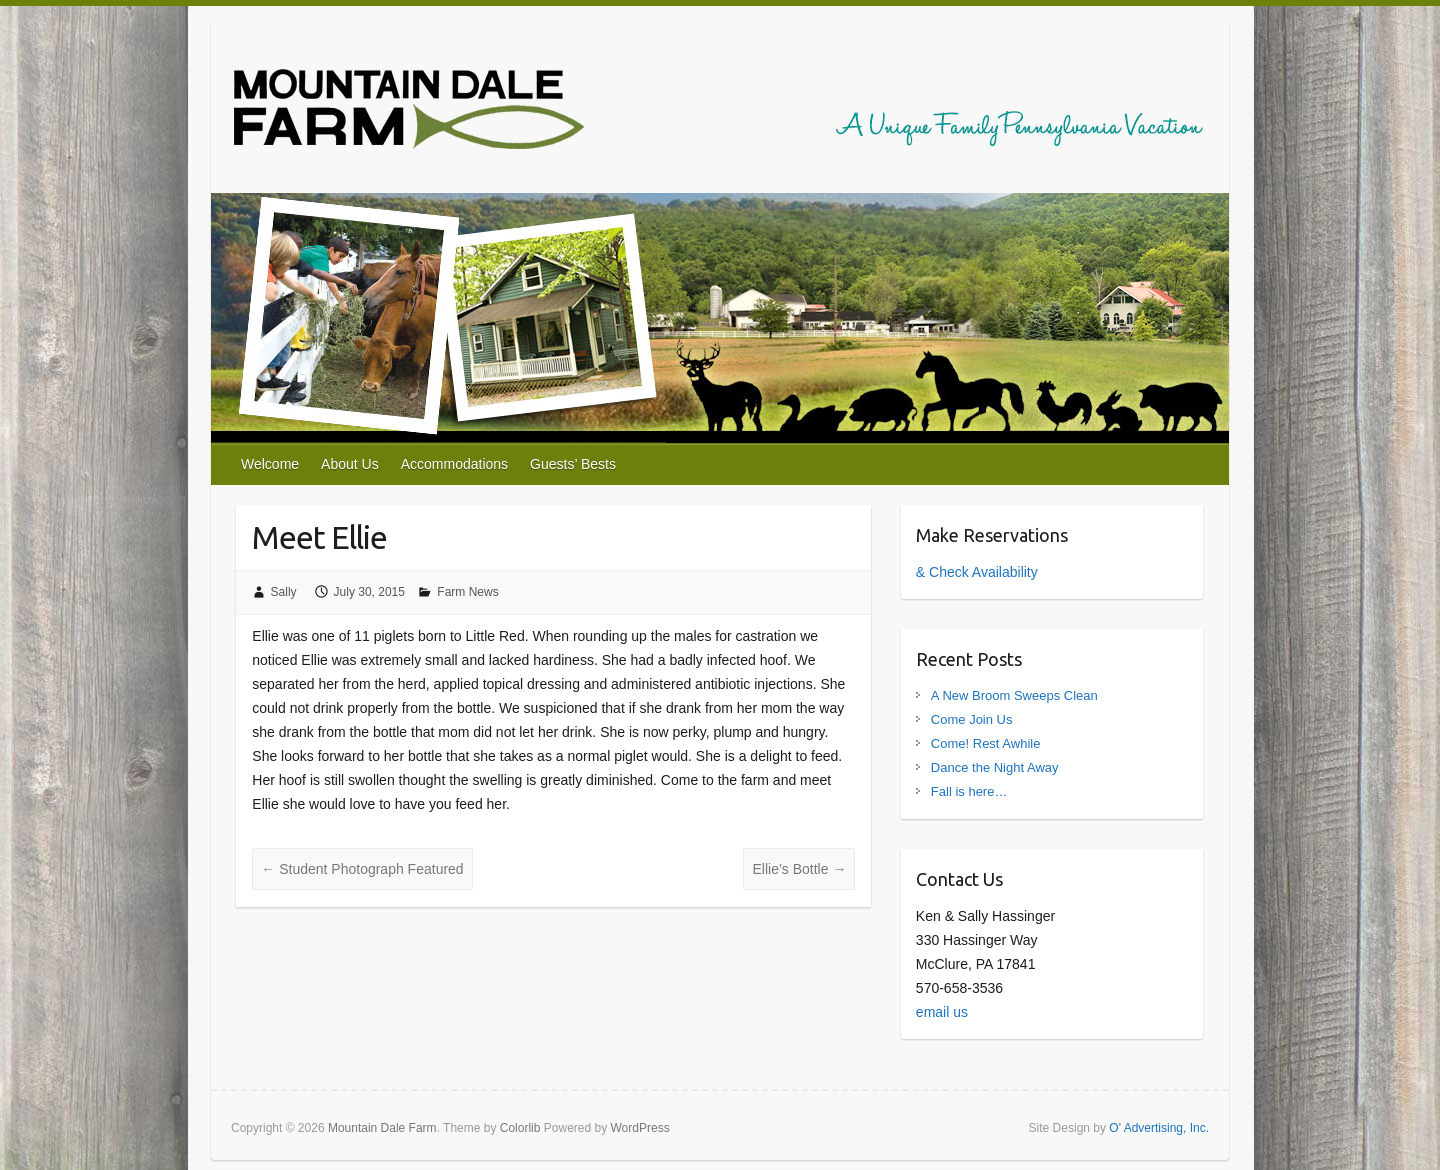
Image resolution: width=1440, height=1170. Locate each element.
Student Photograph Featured (362, 869)
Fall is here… (969, 791)
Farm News (467, 592)
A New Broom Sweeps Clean (1014, 695)
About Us (350, 464)
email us (942, 1012)
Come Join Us (972, 719)
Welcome (270, 464)
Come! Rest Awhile (986, 743)
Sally (284, 592)
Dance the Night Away (995, 767)
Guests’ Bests (573, 464)
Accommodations (454, 464)
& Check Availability (977, 572)
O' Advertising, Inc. (1159, 1128)
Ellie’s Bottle (799, 869)
